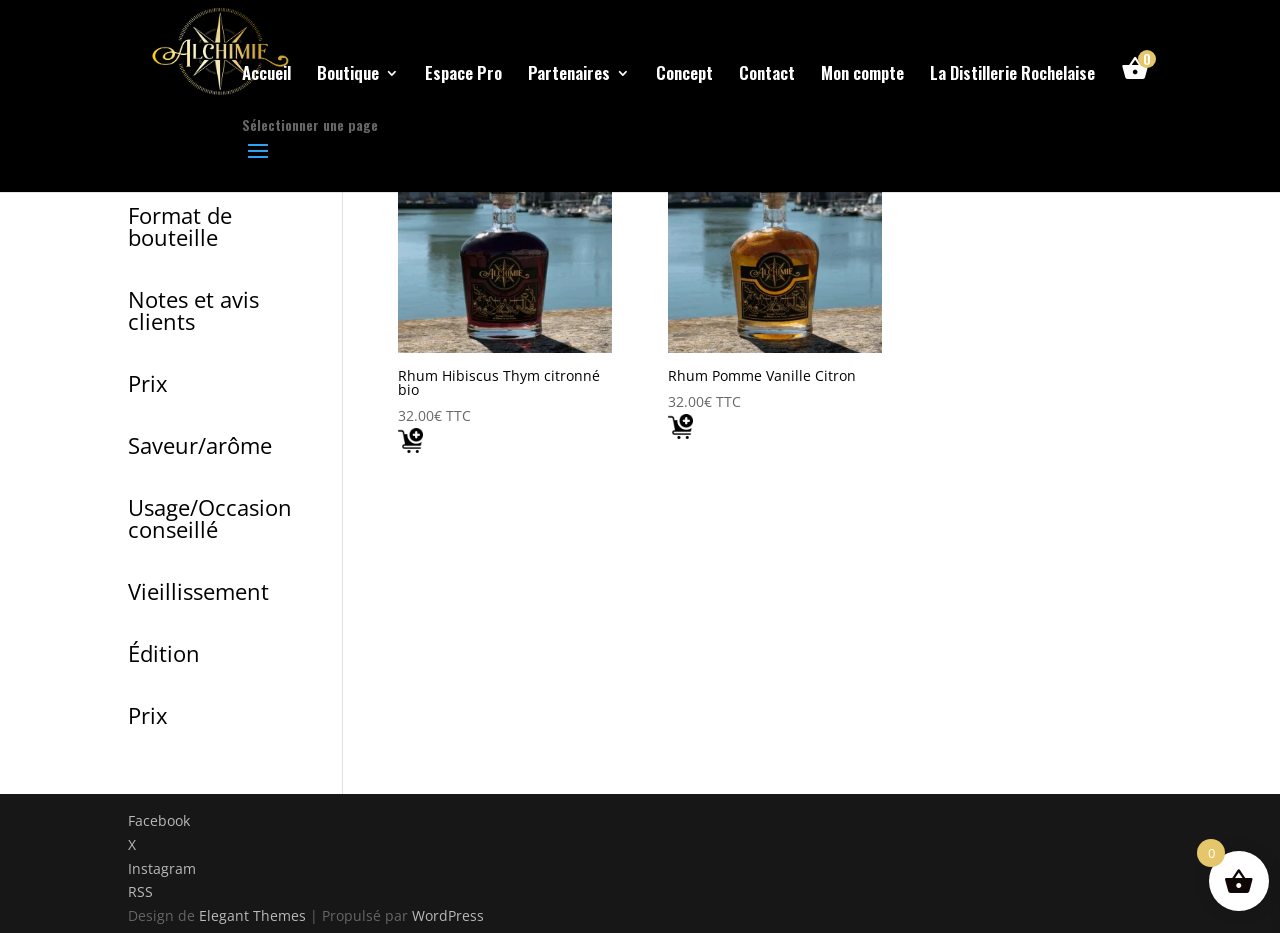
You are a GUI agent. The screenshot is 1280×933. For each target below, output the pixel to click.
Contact (767, 75)
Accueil (266, 75)
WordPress (448, 915)
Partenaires (569, 75)
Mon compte (862, 75)
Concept (684, 75)
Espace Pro (463, 75)
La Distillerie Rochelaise (1012, 75)
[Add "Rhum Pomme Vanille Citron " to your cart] (680, 431)
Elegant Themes (252, 915)
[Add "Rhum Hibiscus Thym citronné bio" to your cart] (410, 445)
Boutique (348, 75)
